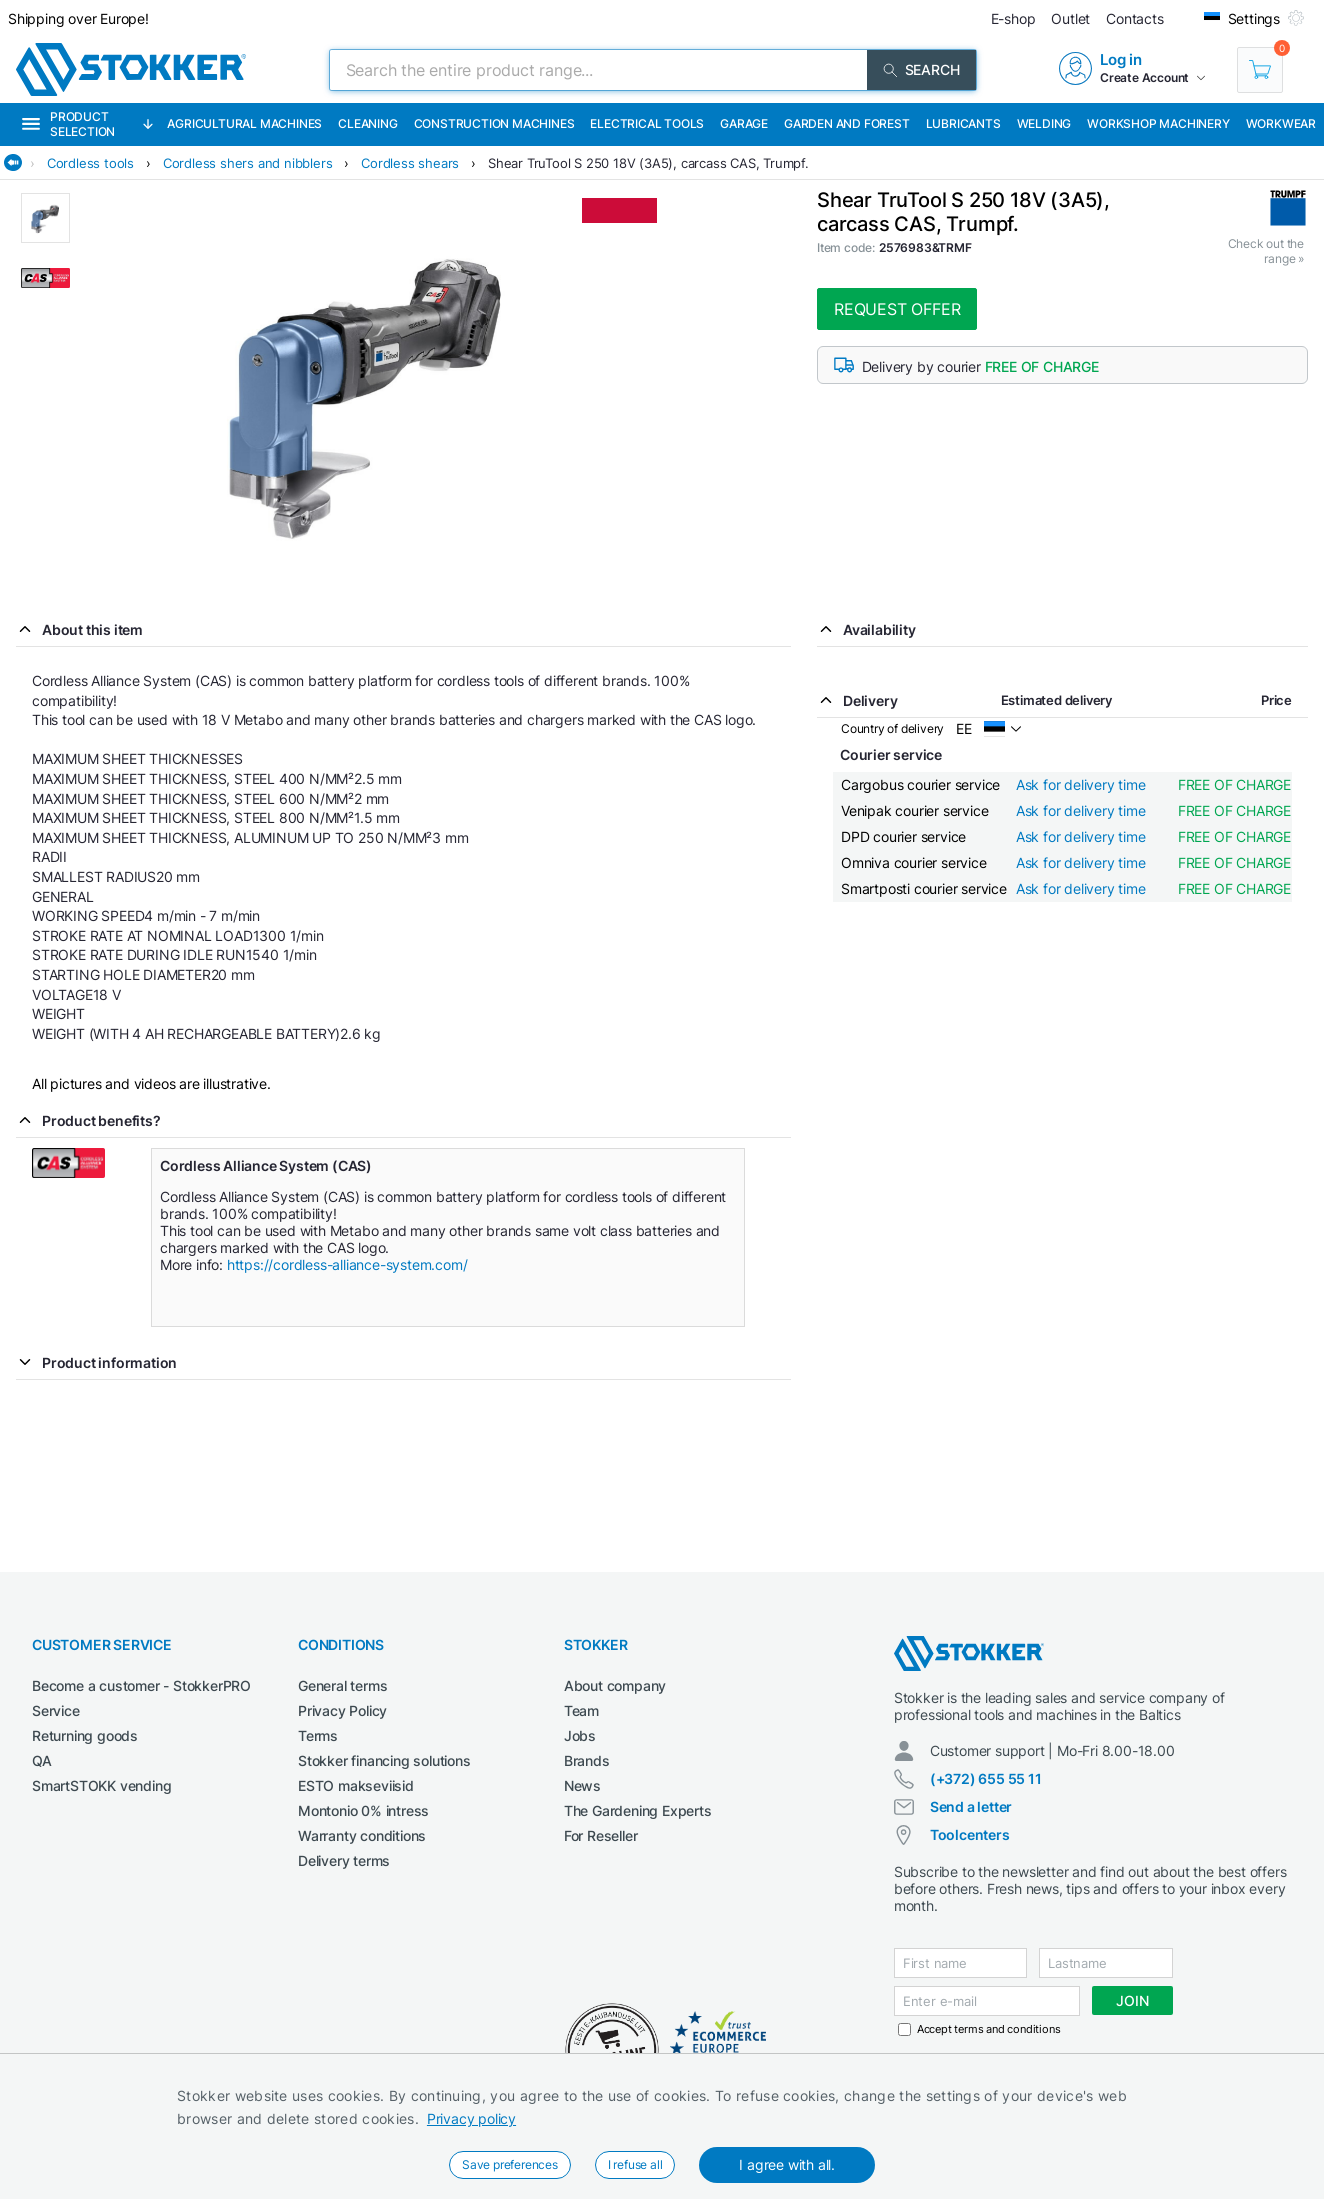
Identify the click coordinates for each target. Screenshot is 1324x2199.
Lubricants (963, 123)
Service (56, 1710)
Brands (587, 1760)
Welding (1044, 123)
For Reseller (601, 1835)
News (582, 1785)
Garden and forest (847, 123)
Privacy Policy (342, 1710)
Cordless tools (90, 163)
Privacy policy (471, 2118)
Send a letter (971, 1806)
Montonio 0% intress (363, 1810)
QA (42, 1760)
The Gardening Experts (638, 1810)
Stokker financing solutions (384, 1760)
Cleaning (367, 123)
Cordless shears (410, 163)
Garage (744, 123)
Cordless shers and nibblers (248, 163)
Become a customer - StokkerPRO (141, 1685)
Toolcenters (970, 1834)
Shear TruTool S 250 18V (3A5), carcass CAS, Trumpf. (648, 163)
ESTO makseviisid (356, 1785)
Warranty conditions (362, 1835)
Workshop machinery (1158, 123)
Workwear (1281, 123)
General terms (342, 1685)
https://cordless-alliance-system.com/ (349, 1264)
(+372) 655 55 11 (986, 1778)
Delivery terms (344, 1860)
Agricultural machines (244, 123)
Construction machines (494, 123)
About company (615, 1685)
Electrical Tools (647, 123)
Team (581, 1710)
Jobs (580, 1735)
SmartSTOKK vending (101, 1785)
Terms (318, 1735)
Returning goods (85, 1735)
